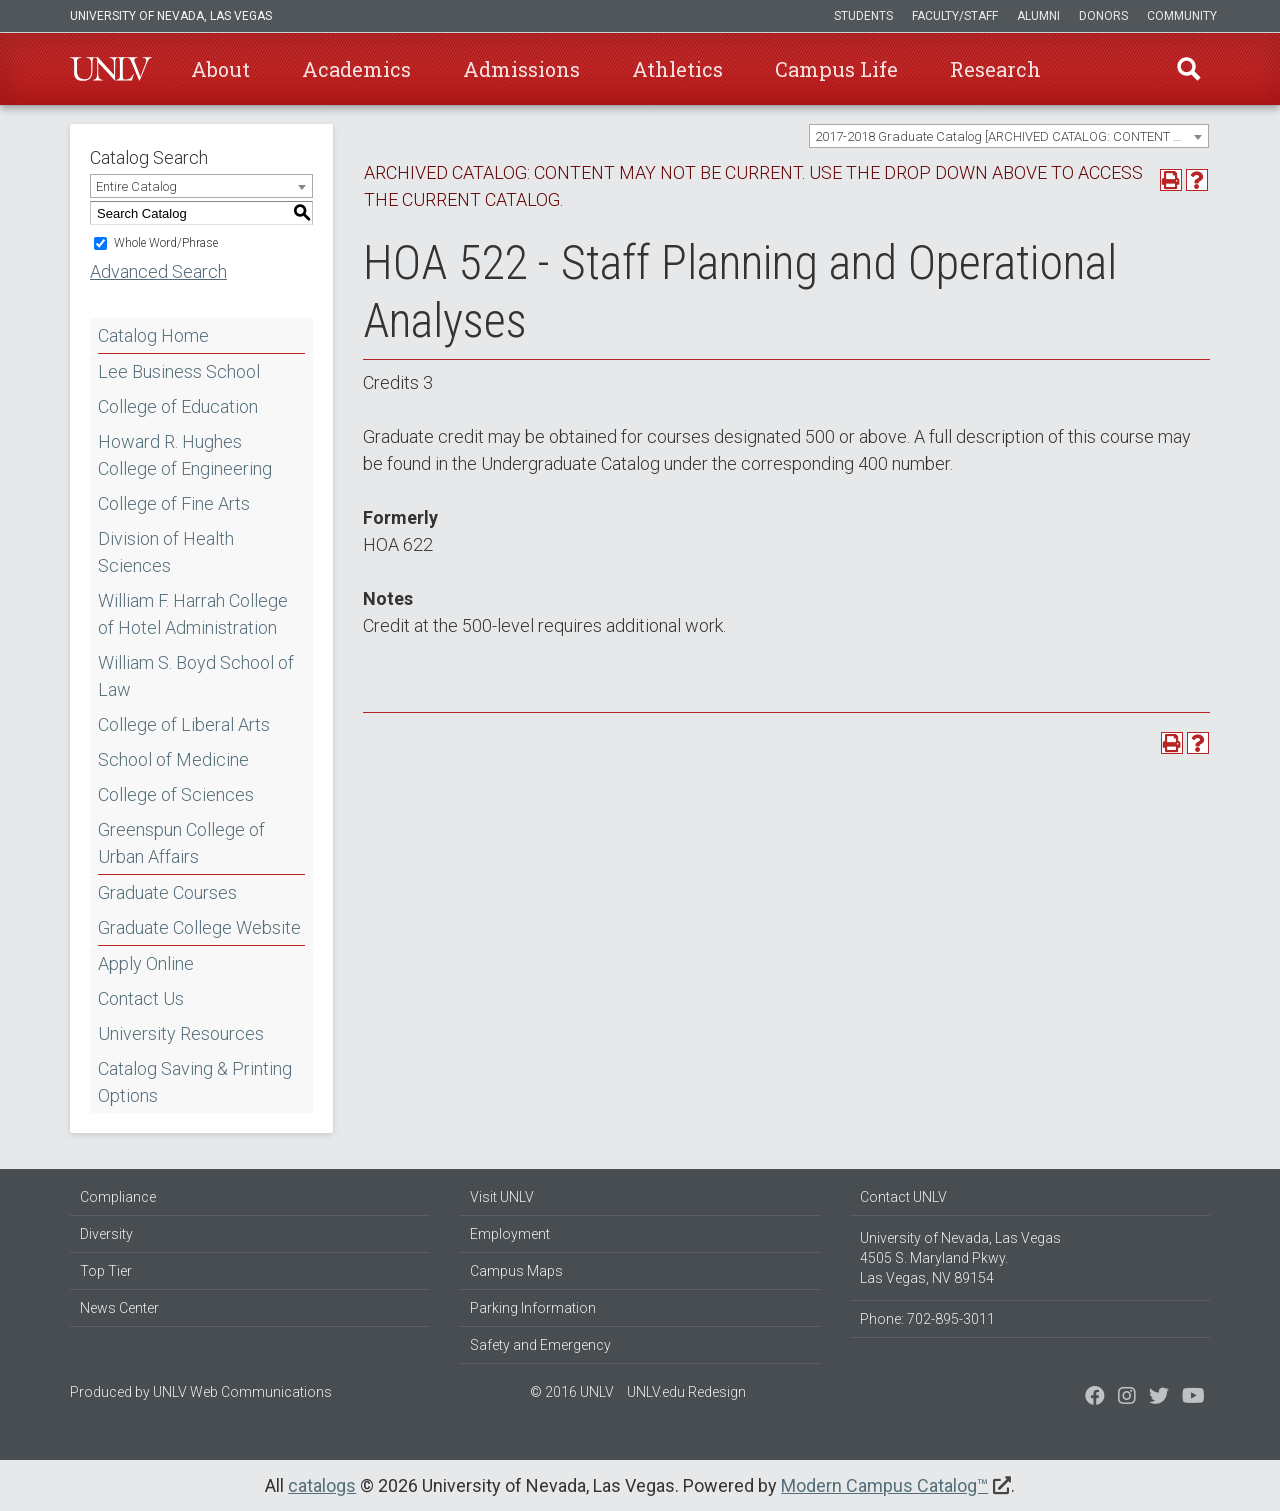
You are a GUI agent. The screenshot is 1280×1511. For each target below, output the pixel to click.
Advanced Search (158, 271)
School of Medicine (173, 759)
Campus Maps (516, 1271)
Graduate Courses (167, 892)
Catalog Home (153, 335)
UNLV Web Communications (242, 1392)
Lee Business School (179, 371)
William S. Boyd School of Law (196, 676)
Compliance (118, 1197)
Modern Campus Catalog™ (884, 1485)
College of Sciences (176, 794)
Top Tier (106, 1271)
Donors (1103, 16)
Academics (356, 69)
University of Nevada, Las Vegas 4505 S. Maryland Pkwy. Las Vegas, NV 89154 (960, 1258)
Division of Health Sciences (166, 552)
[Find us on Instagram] (1159, 1398)
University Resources (181, 1033)
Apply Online (146, 963)
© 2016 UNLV (572, 1392)
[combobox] (1009, 136)
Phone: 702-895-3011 (927, 1319)
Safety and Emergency (540, 1345)
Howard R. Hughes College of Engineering (185, 455)
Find (1189, 69)
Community (1182, 16)
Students (863, 16)
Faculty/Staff (955, 16)
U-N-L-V (111, 69)
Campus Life (836, 69)
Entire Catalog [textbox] (136, 186)
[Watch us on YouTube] (1193, 1398)
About (220, 69)
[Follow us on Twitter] (1127, 1398)
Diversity (106, 1234)
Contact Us (141, 998)
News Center (119, 1308)
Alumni (1038, 16)
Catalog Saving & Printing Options (195, 1082)
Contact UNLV (903, 1197)
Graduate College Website (199, 927)
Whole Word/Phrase (166, 243)
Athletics (677, 69)
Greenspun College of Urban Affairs (181, 843)
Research (995, 69)
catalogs (322, 1485)
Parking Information (533, 1308)
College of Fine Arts (174, 503)
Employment (510, 1234)
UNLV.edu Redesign (686, 1392)
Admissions (521, 69)
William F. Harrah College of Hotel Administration (193, 614)
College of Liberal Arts (184, 724)
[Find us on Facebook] (1095, 1398)
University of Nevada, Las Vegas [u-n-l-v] (171, 16)
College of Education (178, 406)
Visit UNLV (502, 1197)
